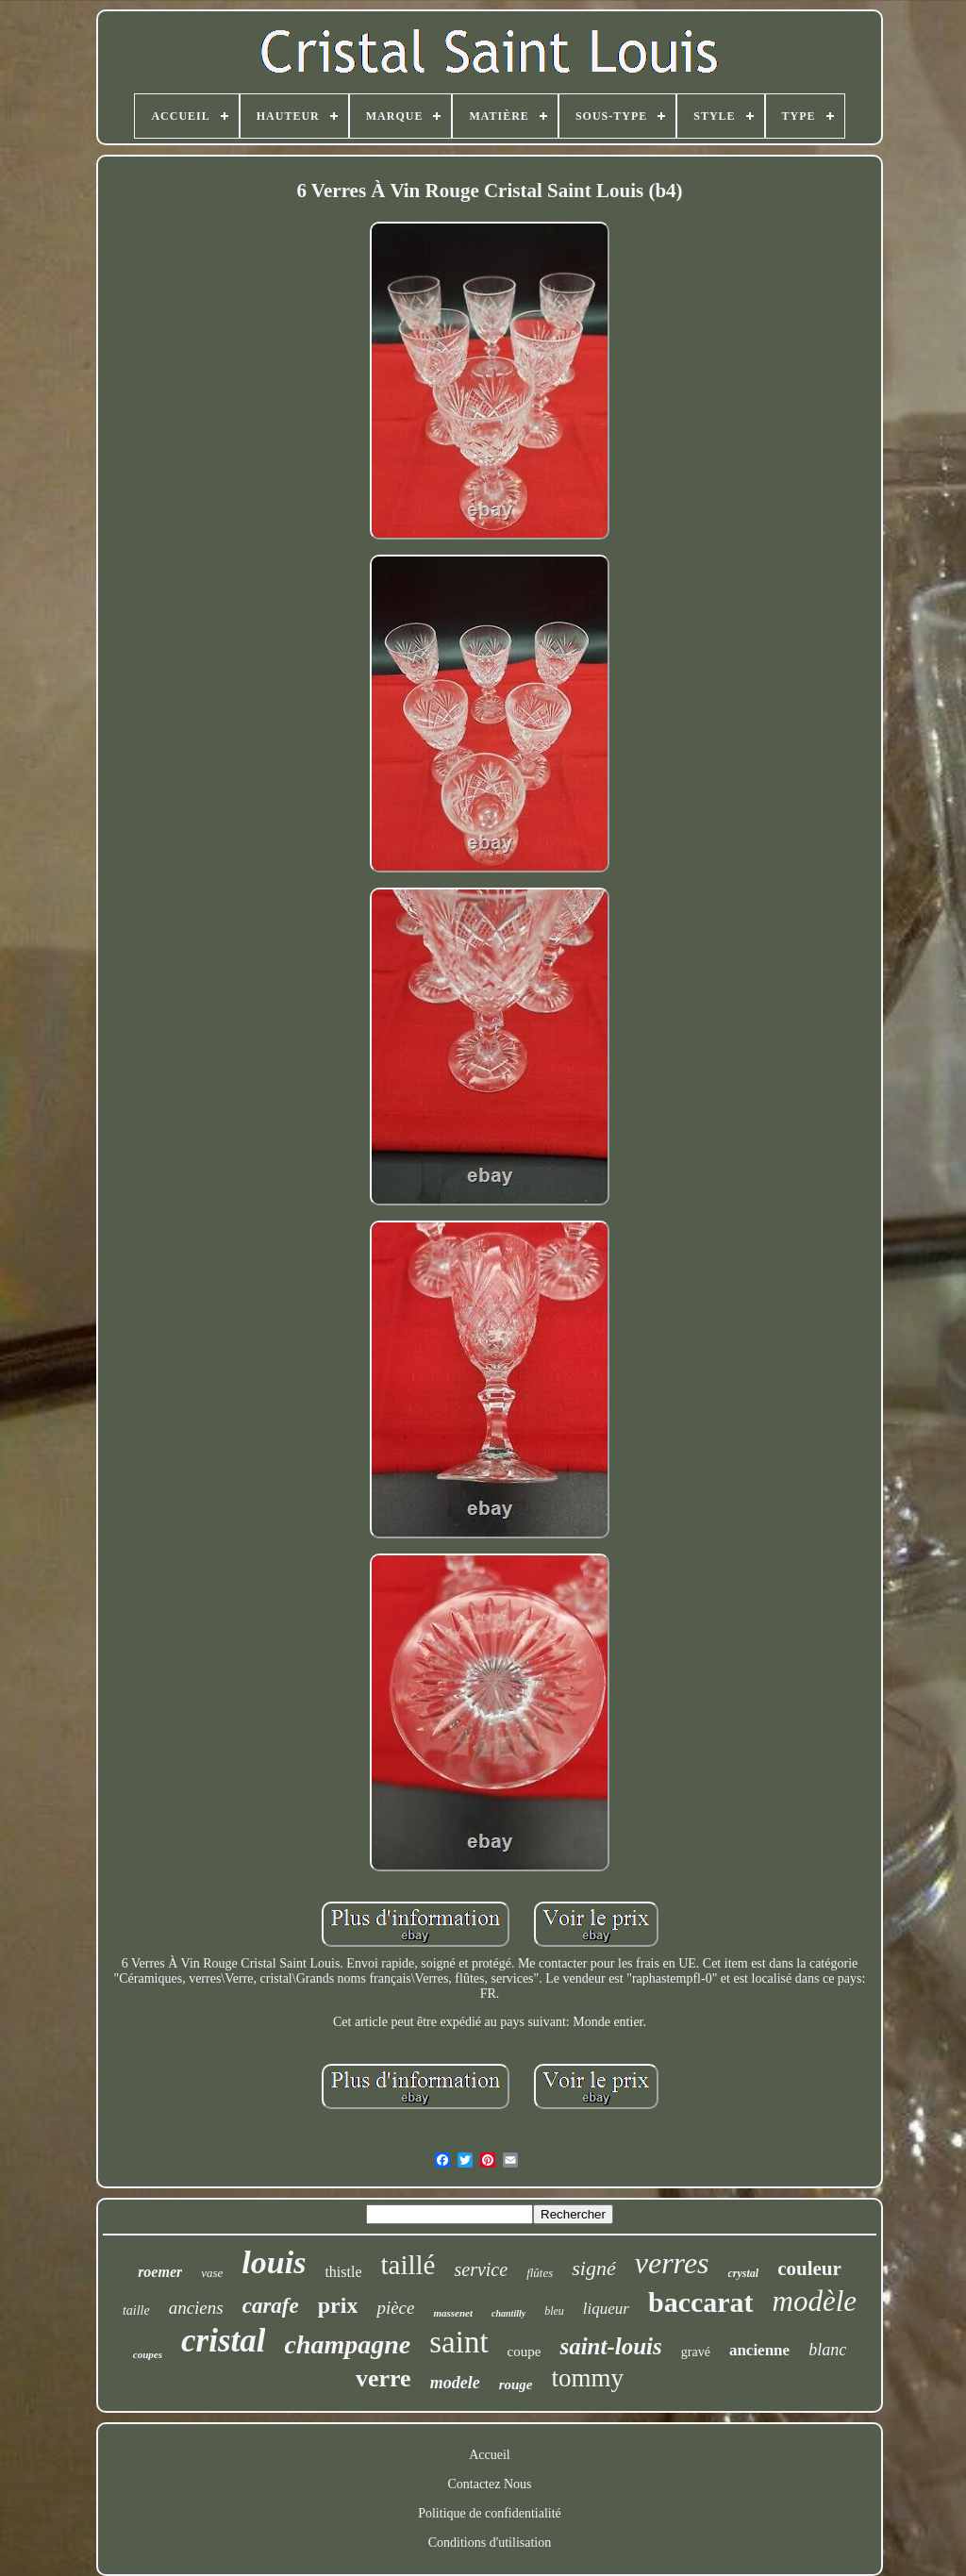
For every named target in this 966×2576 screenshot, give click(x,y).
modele (455, 2382)
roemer (160, 2272)
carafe (270, 2306)
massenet (453, 2312)
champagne (347, 2344)
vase (212, 2273)
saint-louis (610, 2346)
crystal (743, 2273)
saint (458, 2342)
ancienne (759, 2350)
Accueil (489, 2455)
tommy (588, 2378)
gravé (695, 2352)
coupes (147, 2354)
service (481, 2269)
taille (136, 2310)
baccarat (701, 2302)
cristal (223, 2340)
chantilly (508, 2313)
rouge (516, 2384)
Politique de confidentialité (489, 2513)
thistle (343, 2272)
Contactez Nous (489, 2484)
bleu (554, 2311)
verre (383, 2378)
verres (672, 2263)
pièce (395, 2308)
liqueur (606, 2309)
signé (593, 2268)
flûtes (539, 2273)
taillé (408, 2265)
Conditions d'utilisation (489, 2542)
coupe (524, 2351)
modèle (815, 2301)
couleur (809, 2268)
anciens (196, 2308)
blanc (827, 2349)
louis (274, 2262)
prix (338, 2305)
